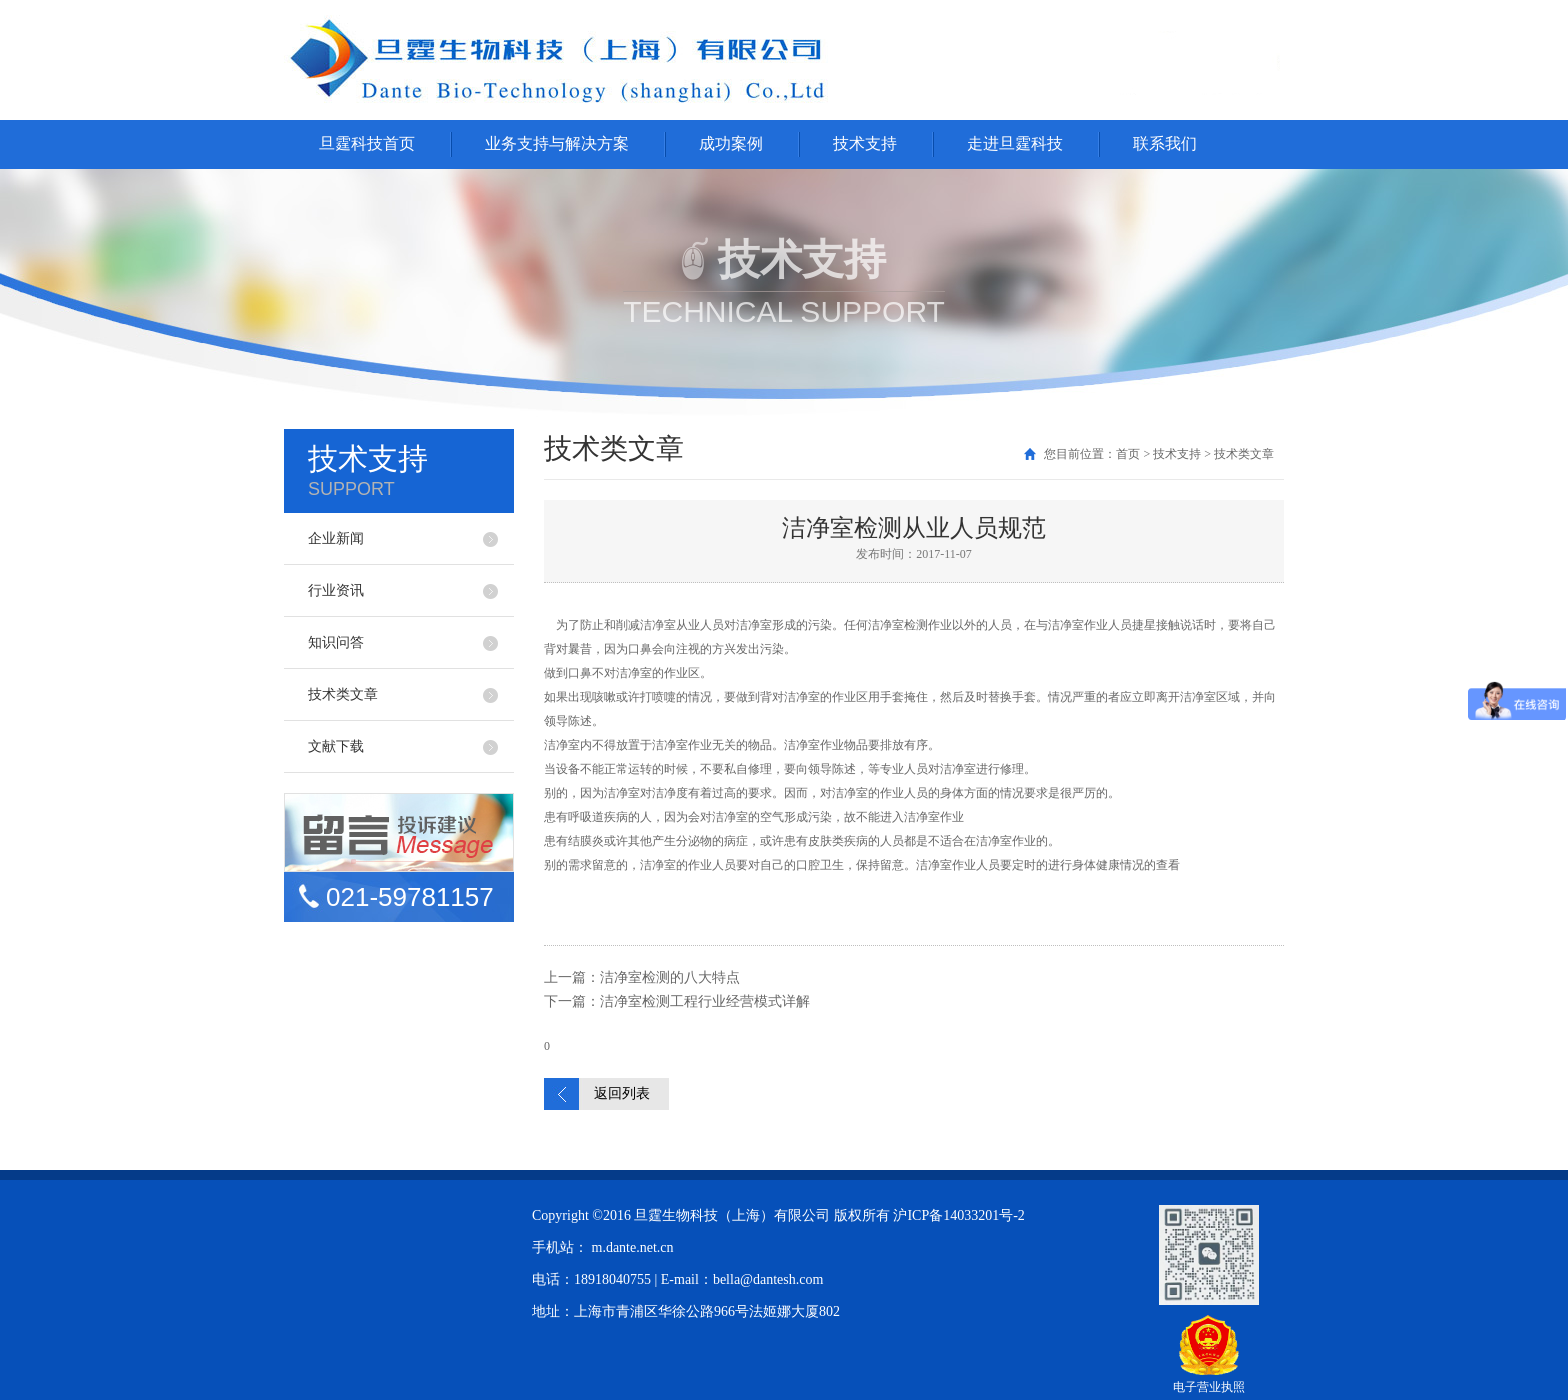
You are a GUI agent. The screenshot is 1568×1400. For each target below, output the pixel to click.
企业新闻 (336, 538)
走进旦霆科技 (1015, 143)
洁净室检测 (898, 625)
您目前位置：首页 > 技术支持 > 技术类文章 (1159, 454)
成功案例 (731, 143)
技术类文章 (343, 694)
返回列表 (622, 1093)
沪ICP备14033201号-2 (958, 1215)
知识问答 (336, 642)
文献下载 (336, 746)
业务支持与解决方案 (557, 143)
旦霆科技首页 (367, 143)
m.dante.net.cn (633, 1247)
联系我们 (1165, 143)
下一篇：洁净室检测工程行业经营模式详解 (677, 1001)
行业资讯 (336, 590)
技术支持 (865, 143)
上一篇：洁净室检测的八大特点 (642, 977)
